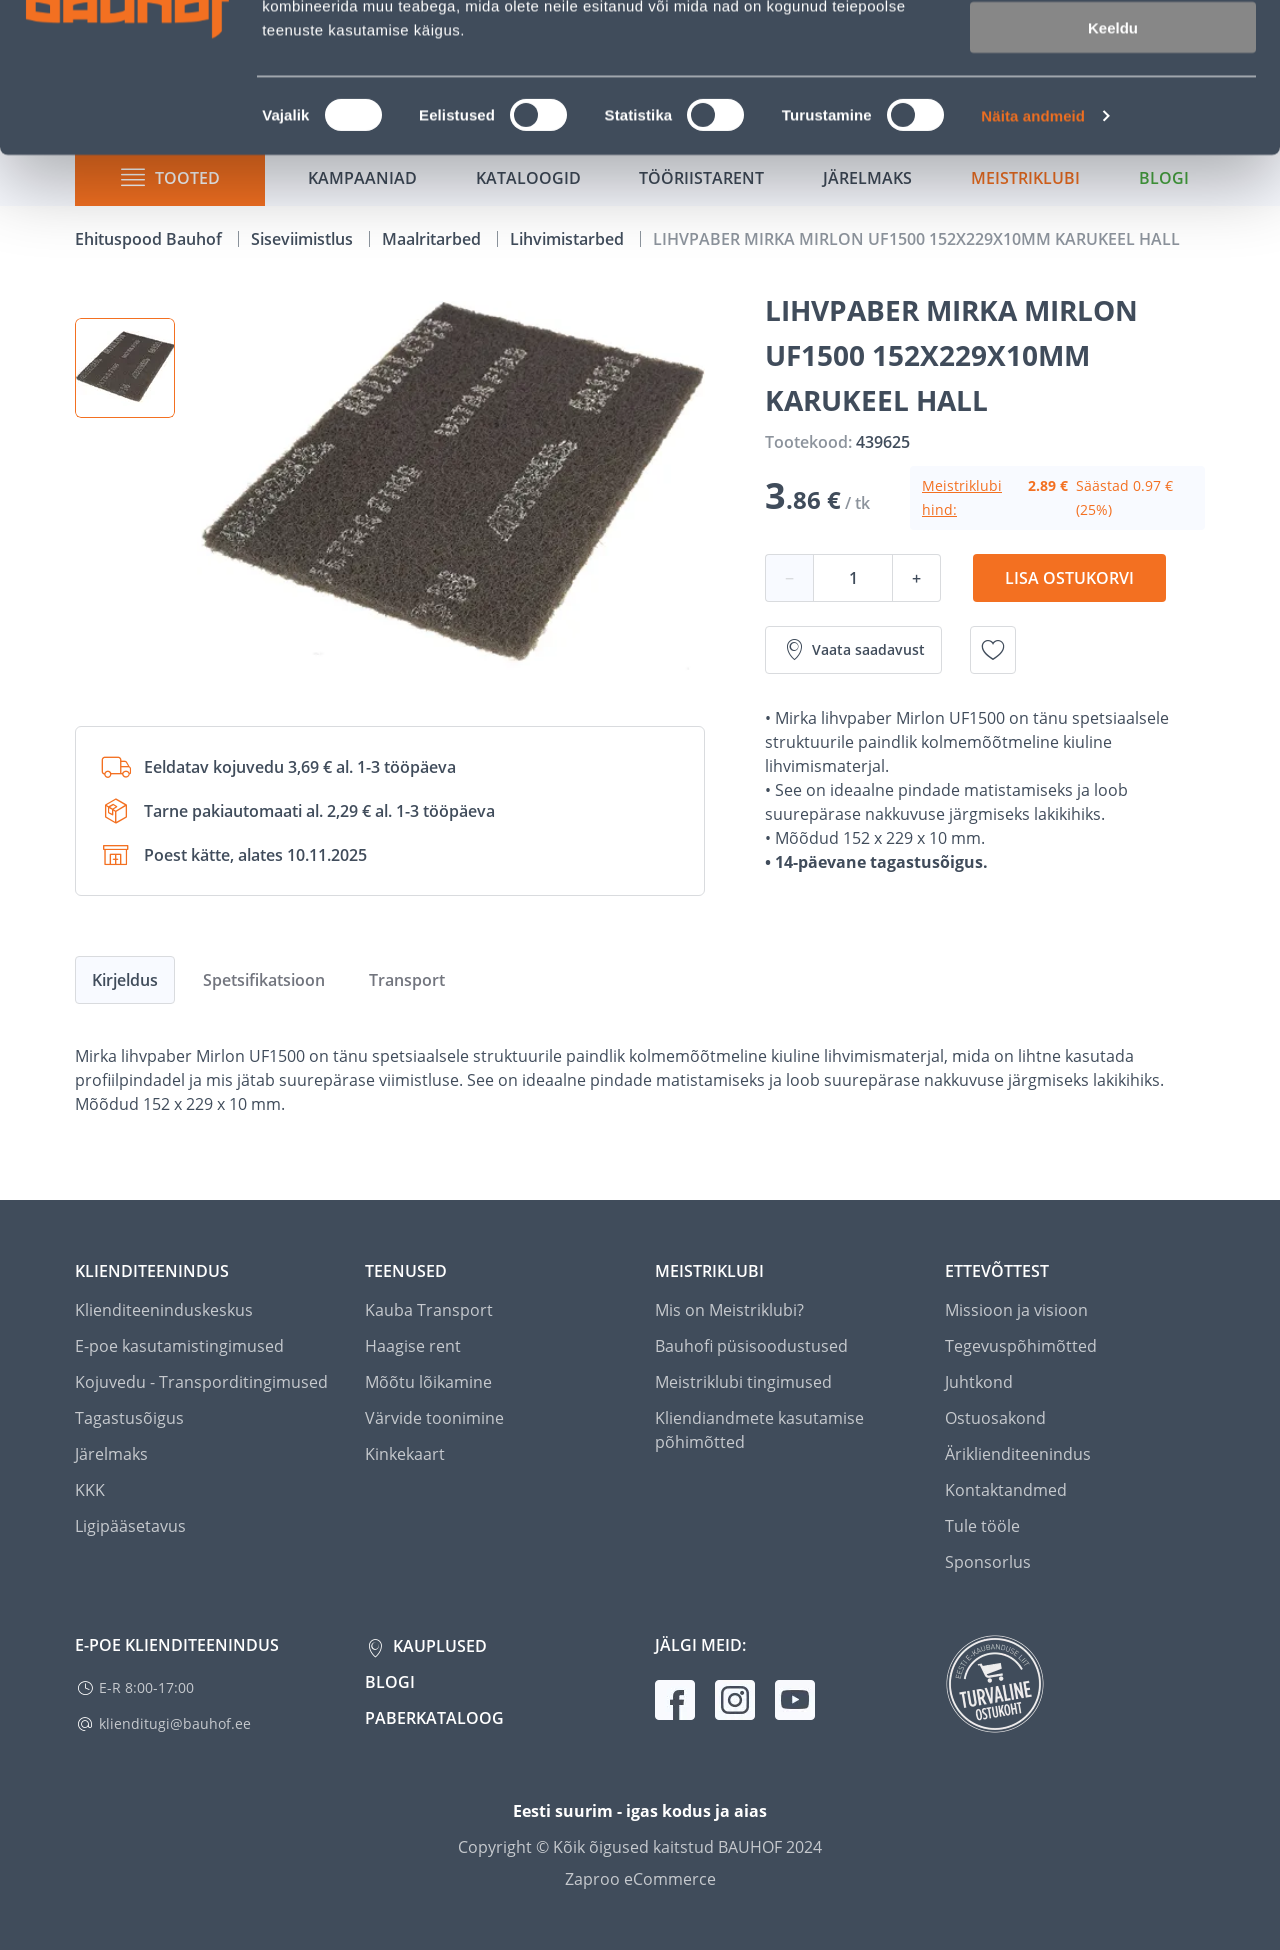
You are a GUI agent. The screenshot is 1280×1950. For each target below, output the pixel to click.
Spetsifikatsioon (264, 980)
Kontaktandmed (1006, 1490)
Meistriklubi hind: (962, 497)
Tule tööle (982, 1526)
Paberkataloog (434, 1718)
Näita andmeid (1033, 255)
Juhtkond (979, 1382)
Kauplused (438, 1646)
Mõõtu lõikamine (428, 1382)
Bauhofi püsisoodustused (751, 1346)
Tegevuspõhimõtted (1021, 1346)
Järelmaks (111, 1454)
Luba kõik (1113, 49)
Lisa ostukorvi (1069, 578)
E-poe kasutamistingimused (179, 1346)
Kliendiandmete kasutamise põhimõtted (759, 1430)
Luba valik (1112, 108)
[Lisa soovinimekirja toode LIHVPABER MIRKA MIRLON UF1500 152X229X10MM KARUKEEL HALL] (993, 650)
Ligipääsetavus (130, 1526)
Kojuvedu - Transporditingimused (201, 1382)
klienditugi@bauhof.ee (175, 1723)
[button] (125, 368)
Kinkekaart (405, 1454)
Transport (407, 980)
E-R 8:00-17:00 (146, 1687)
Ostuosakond (995, 1418)
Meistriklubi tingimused (743, 1382)
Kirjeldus (125, 980)
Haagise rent (413, 1346)
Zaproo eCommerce (640, 1879)
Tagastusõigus (129, 1418)
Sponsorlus (988, 1562)
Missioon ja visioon (1016, 1310)
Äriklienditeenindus (1018, 1454)
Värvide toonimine (434, 1418)
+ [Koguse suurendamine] (916, 578)
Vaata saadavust (853, 650)
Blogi (390, 1682)
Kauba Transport (429, 1310)
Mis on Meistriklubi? (729, 1310)
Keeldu (1113, 167)
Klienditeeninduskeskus (164, 1310)
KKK (90, 1490)
